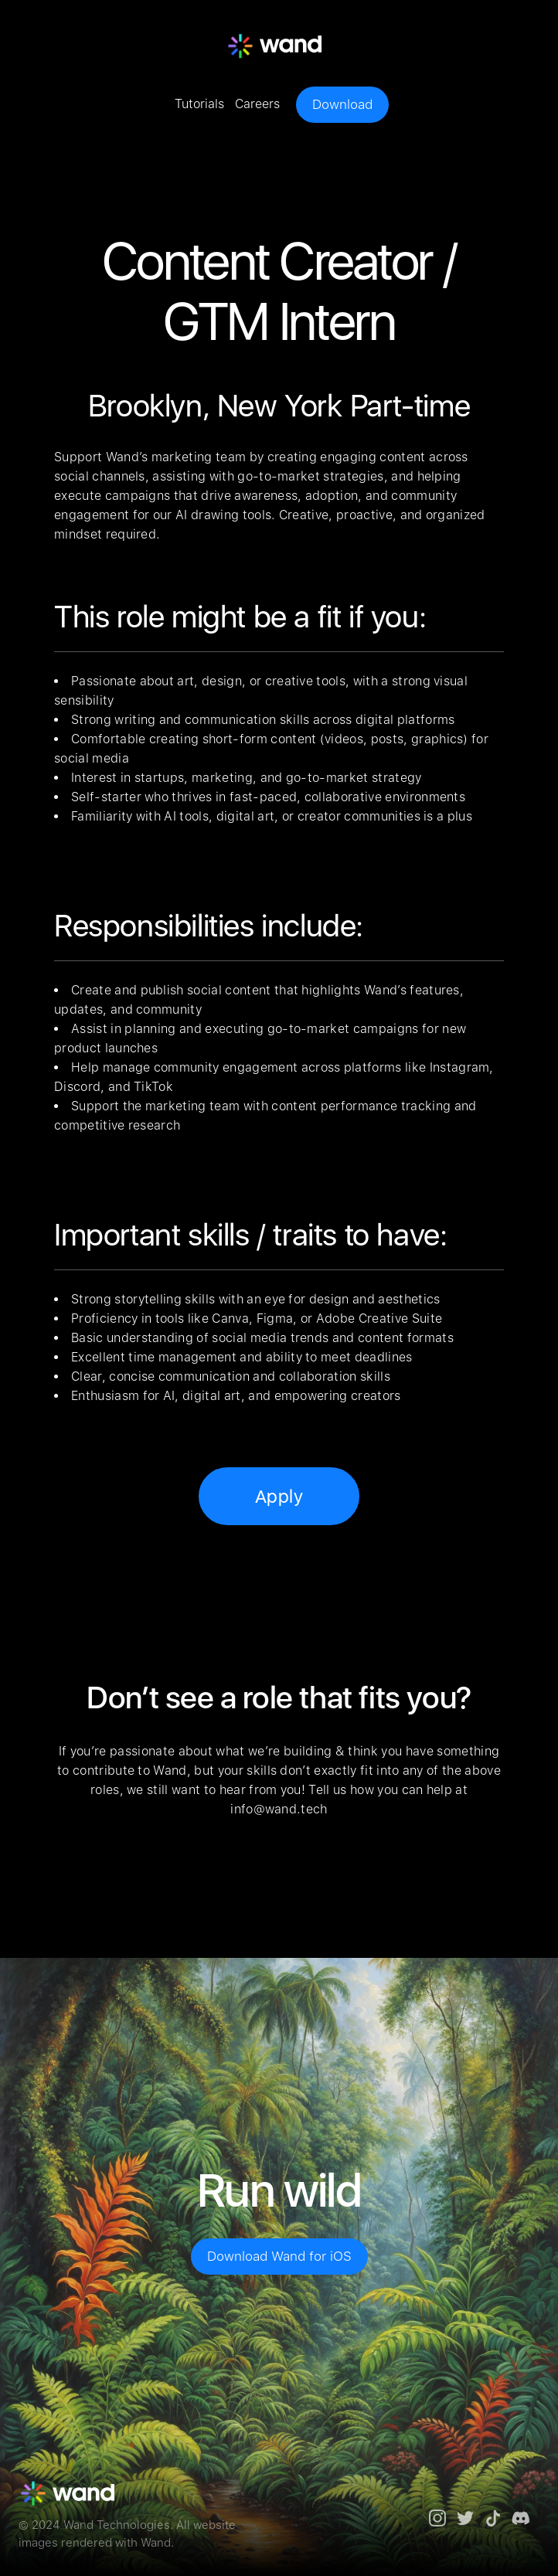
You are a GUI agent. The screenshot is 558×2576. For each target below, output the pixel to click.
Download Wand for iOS (279, 2256)
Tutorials (199, 104)
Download (342, 104)
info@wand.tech (278, 1809)
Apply (279, 1496)
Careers (257, 104)
